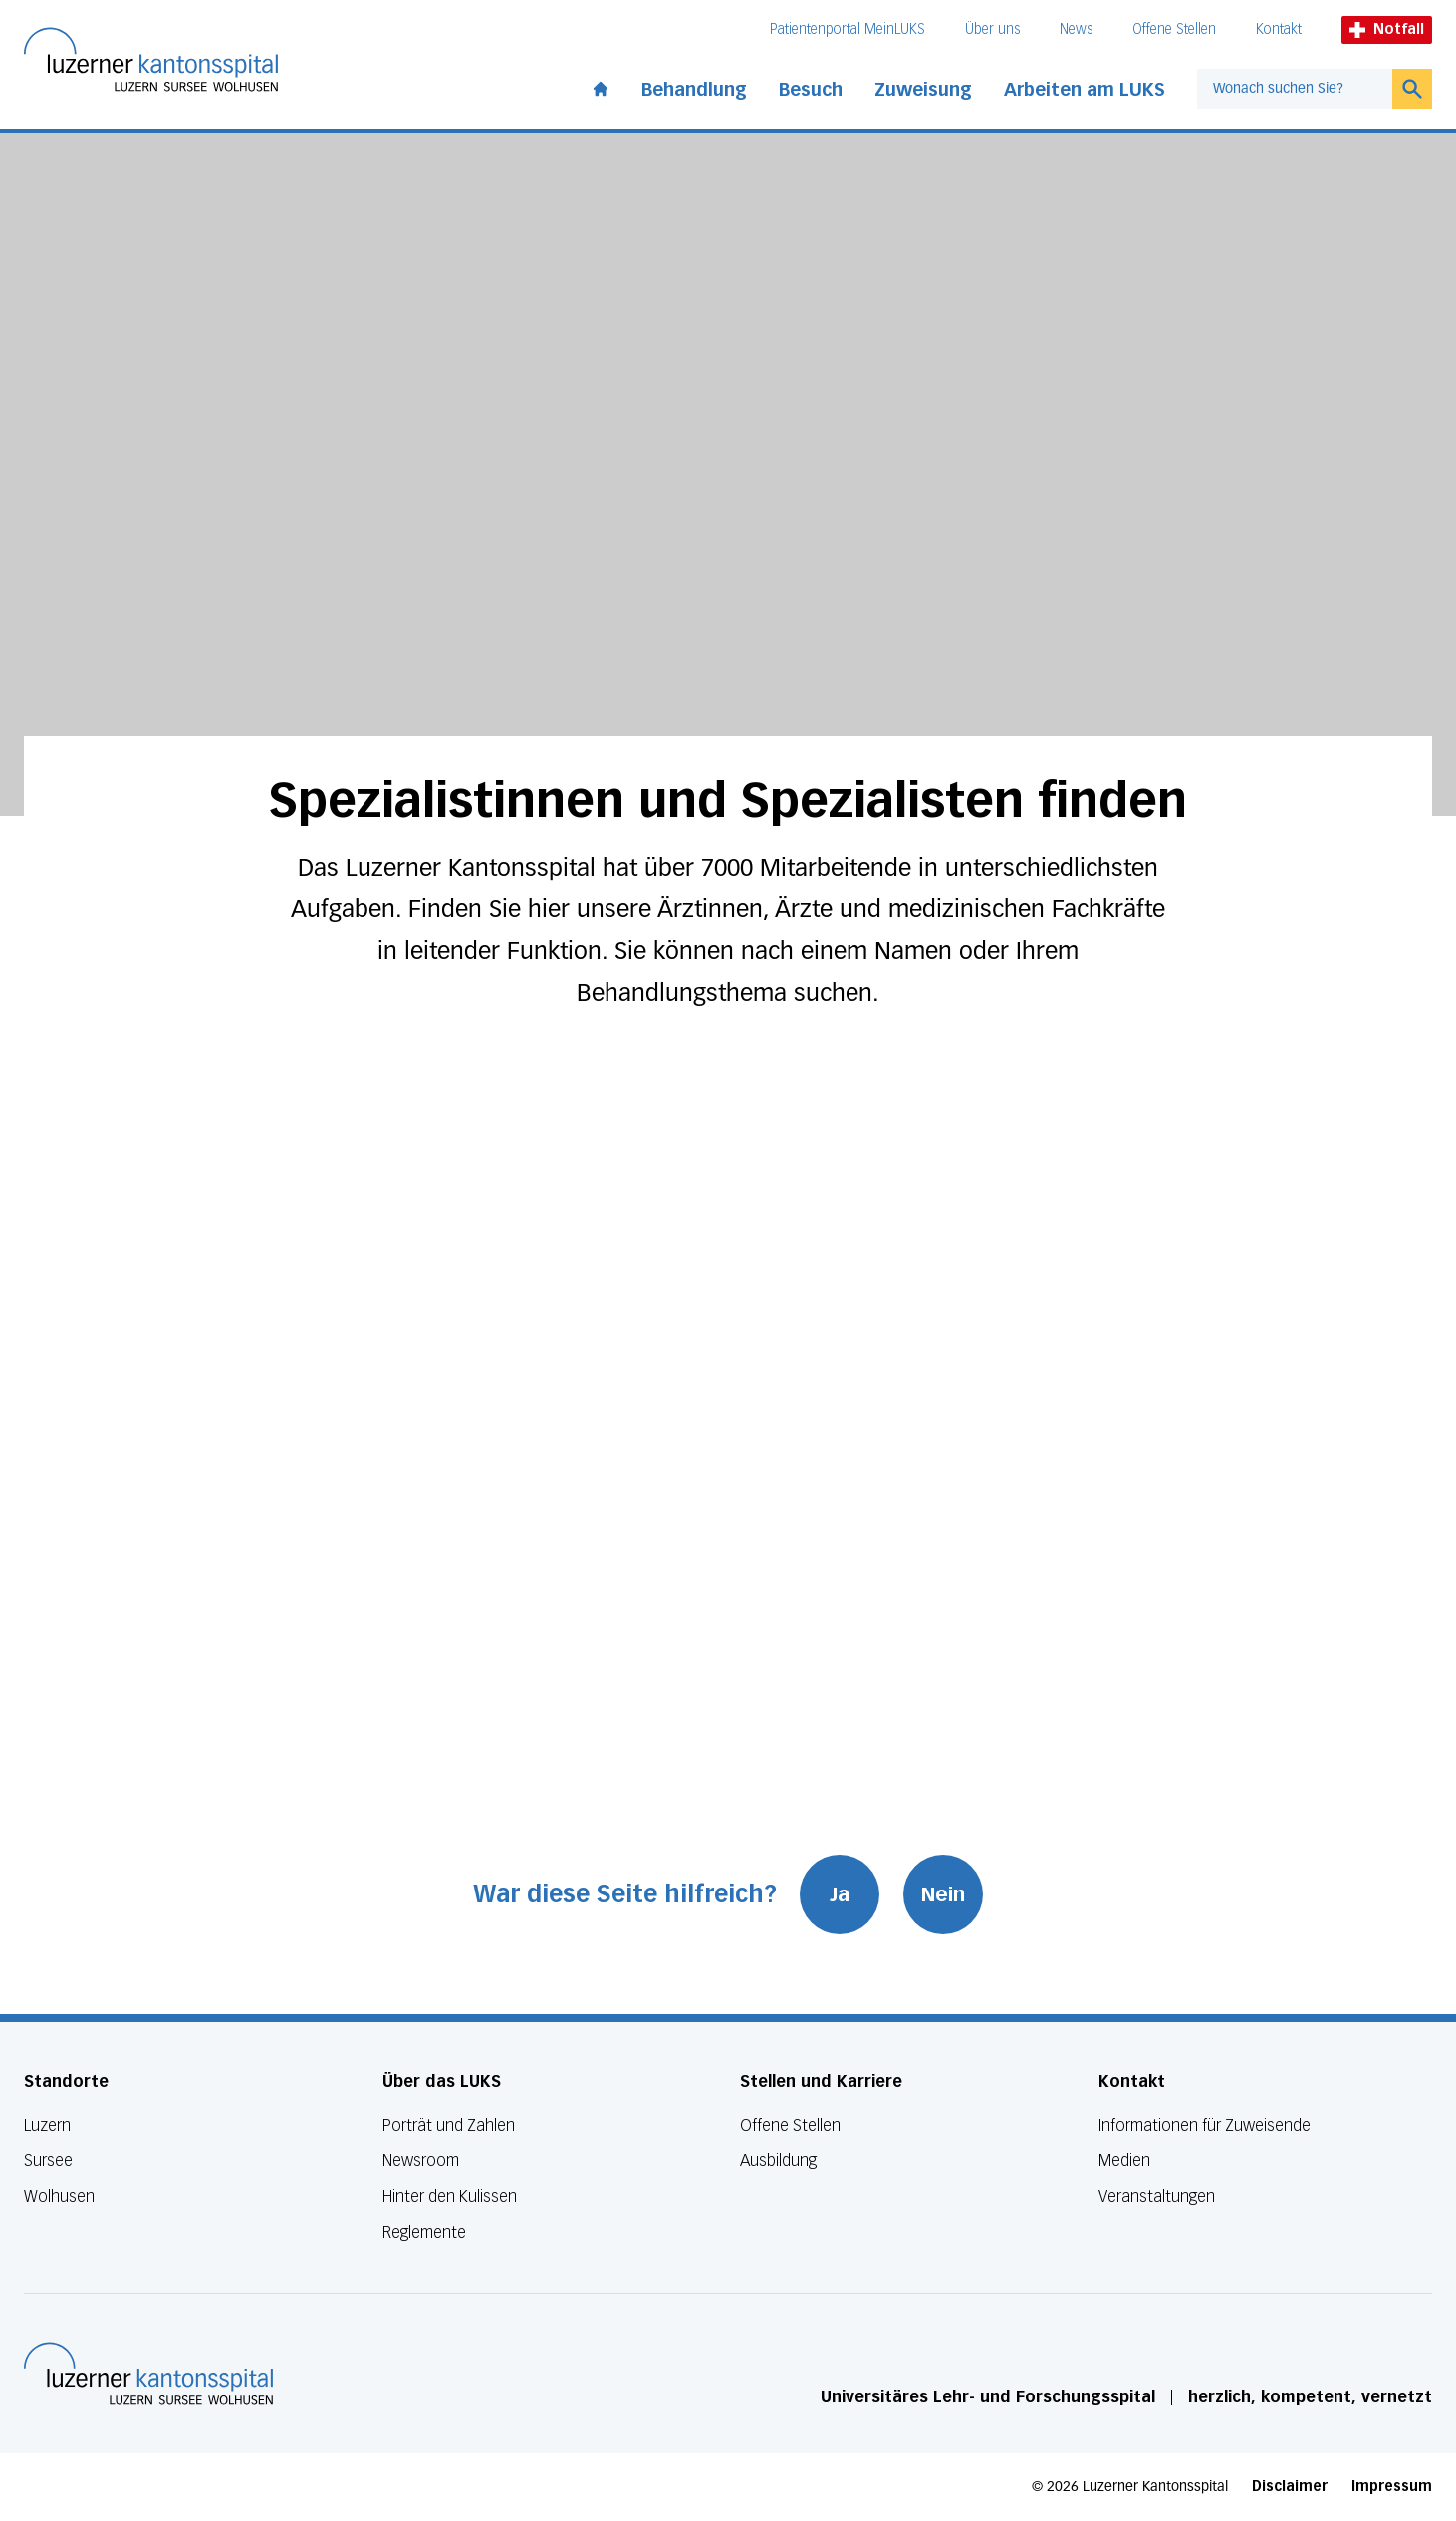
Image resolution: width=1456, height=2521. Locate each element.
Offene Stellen (1174, 29)
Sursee (48, 2160)
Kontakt (1279, 29)
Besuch (811, 90)
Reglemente (424, 2232)
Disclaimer (1290, 2486)
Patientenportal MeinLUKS (847, 29)
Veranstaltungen (1156, 2196)
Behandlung (694, 90)
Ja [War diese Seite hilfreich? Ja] (840, 1894)
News (1076, 29)
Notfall (1386, 29)
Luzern (47, 2125)
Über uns (992, 29)
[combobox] (1294, 89)
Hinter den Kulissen (449, 2196)
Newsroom (420, 2160)
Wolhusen (59, 2196)
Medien (1124, 2160)
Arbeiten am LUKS (1084, 90)
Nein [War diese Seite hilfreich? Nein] (944, 1894)
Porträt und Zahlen (448, 2125)
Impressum (1391, 2486)
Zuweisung (923, 90)
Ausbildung (778, 2160)
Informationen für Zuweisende (1204, 2125)
